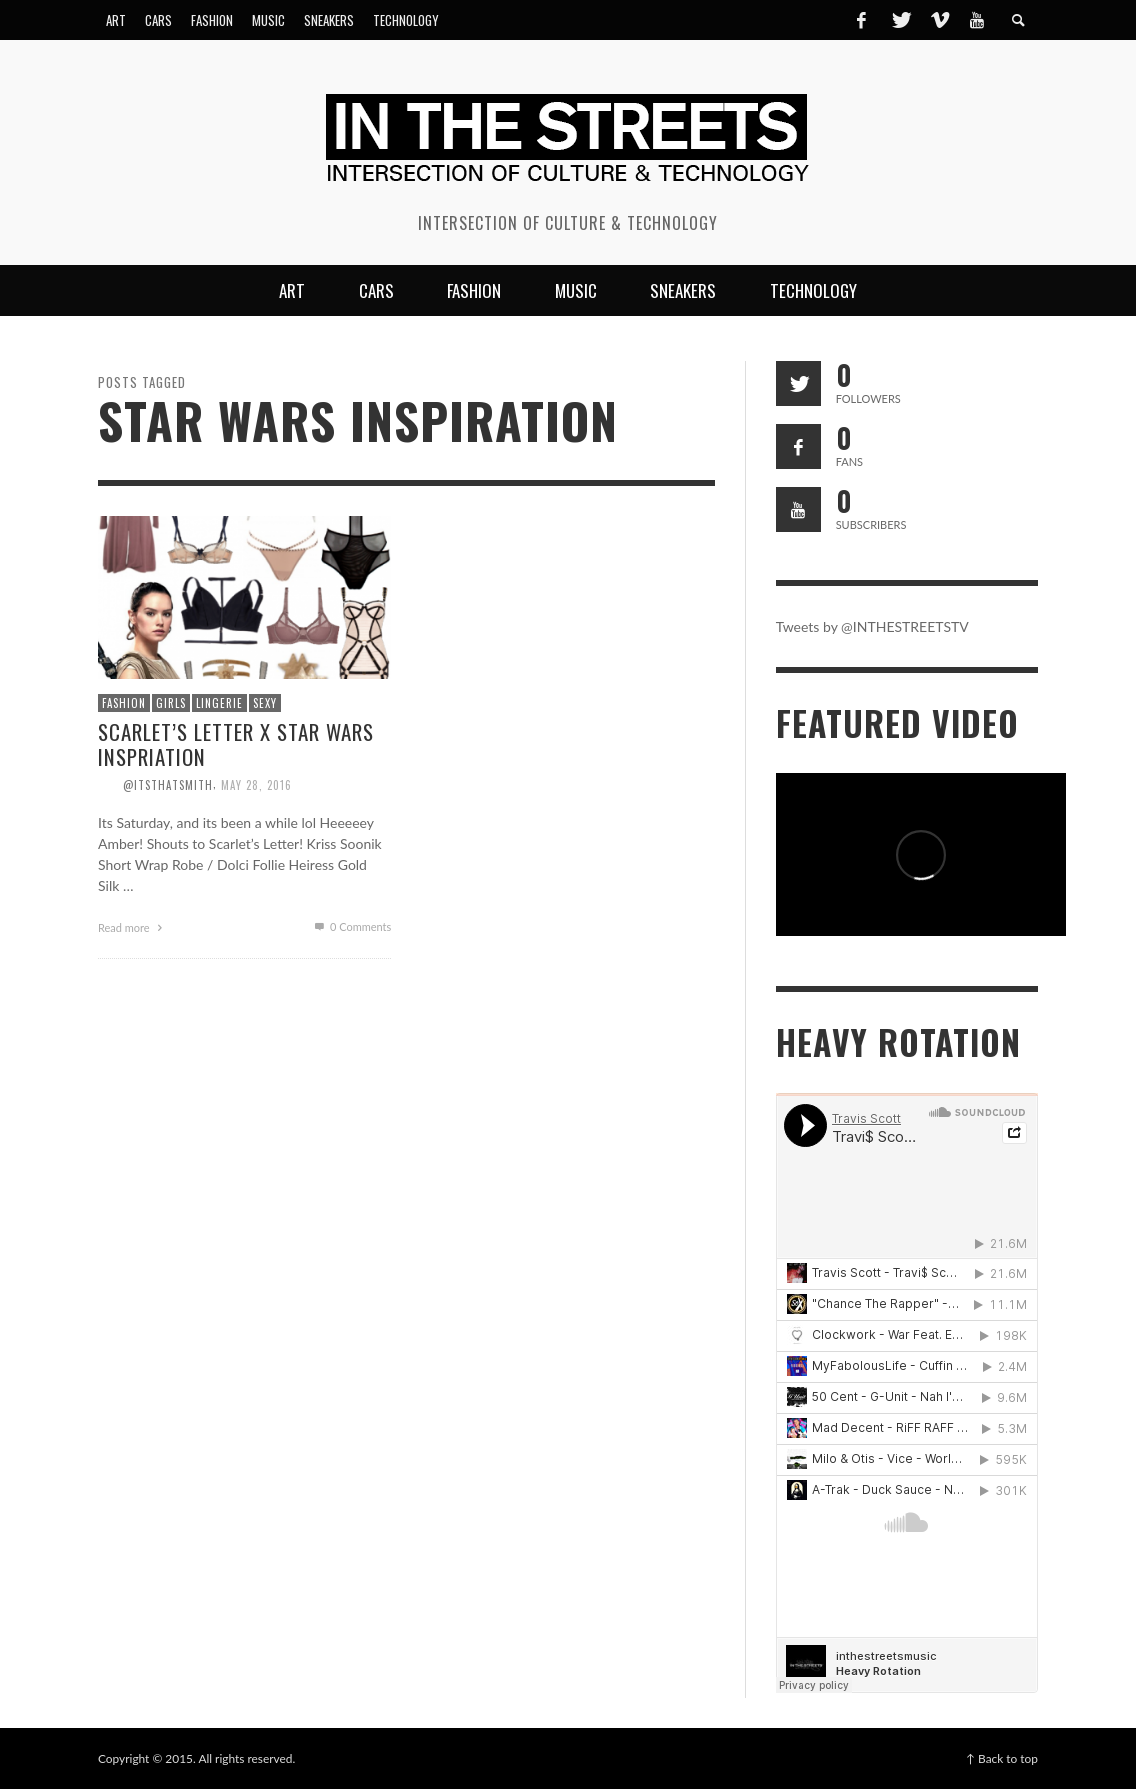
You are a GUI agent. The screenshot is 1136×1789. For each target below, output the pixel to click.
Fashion (124, 703)
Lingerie (219, 703)
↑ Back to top (1002, 1758)
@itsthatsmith (168, 784)
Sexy (265, 703)
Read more (133, 927)
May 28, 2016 (256, 784)
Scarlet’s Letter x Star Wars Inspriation (236, 744)
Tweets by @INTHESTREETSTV (872, 626)
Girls (171, 703)
